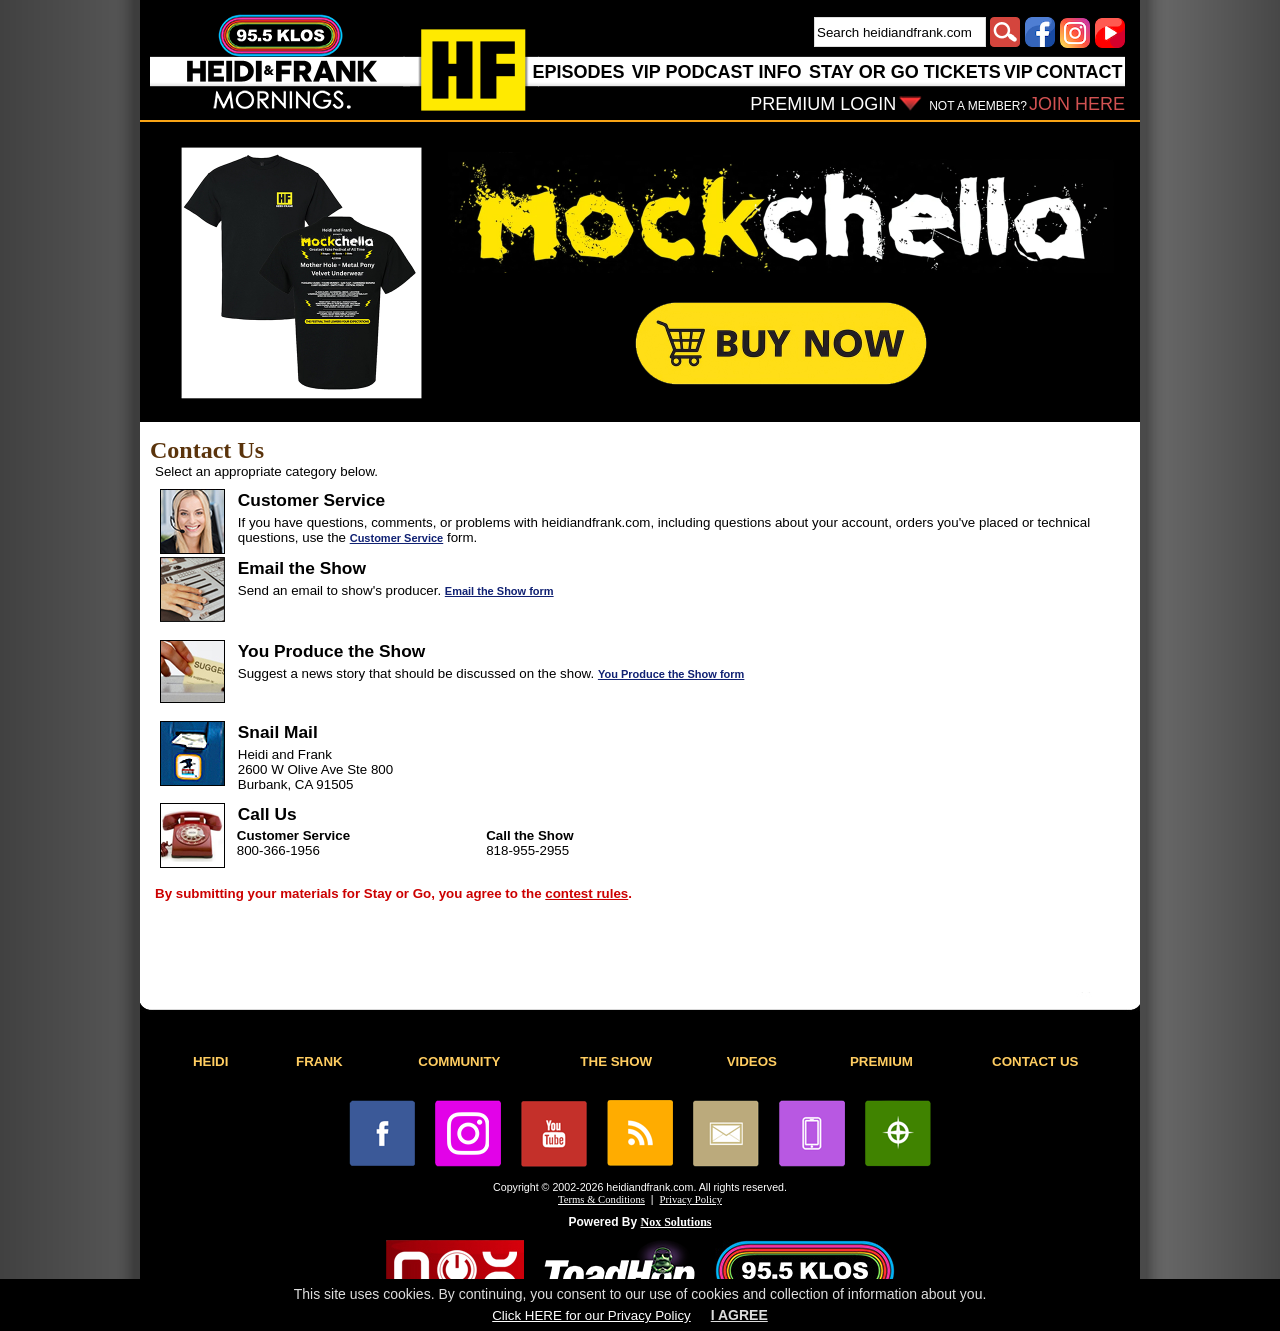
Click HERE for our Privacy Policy (591, 1315)
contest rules (586, 893)
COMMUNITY (459, 1061)
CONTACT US (1035, 1061)
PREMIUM (881, 1061)
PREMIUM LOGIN (823, 104)
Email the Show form (499, 591)
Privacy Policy (691, 1199)
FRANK (319, 1061)
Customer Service (397, 538)
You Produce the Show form (671, 674)
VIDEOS (752, 1061)
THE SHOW (616, 1061)
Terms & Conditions (601, 1199)
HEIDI (211, 1061)
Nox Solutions (676, 1222)
